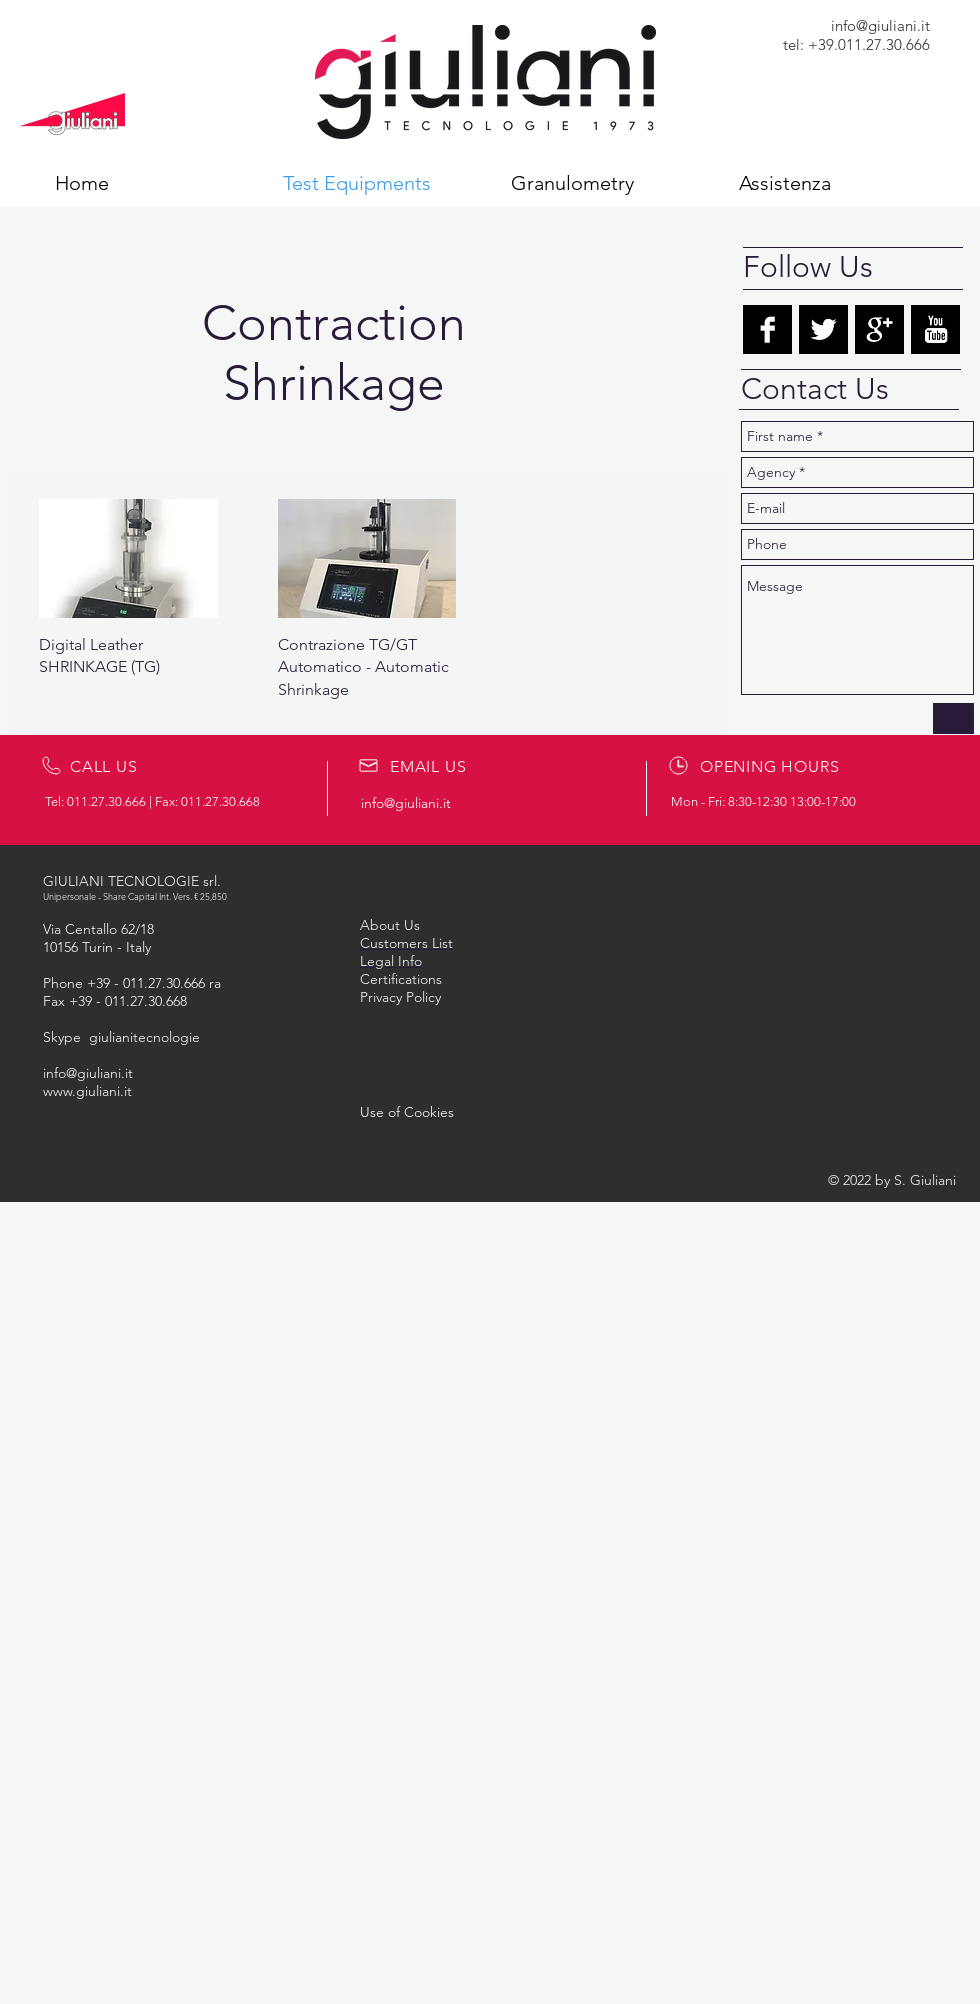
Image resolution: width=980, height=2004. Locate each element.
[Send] (953, 718)
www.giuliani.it (87, 1091)
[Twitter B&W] (823, 329)
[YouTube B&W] (935, 329)
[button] (407, 1112)
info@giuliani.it (880, 25)
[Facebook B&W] (767, 329)
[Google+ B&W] (879, 329)
